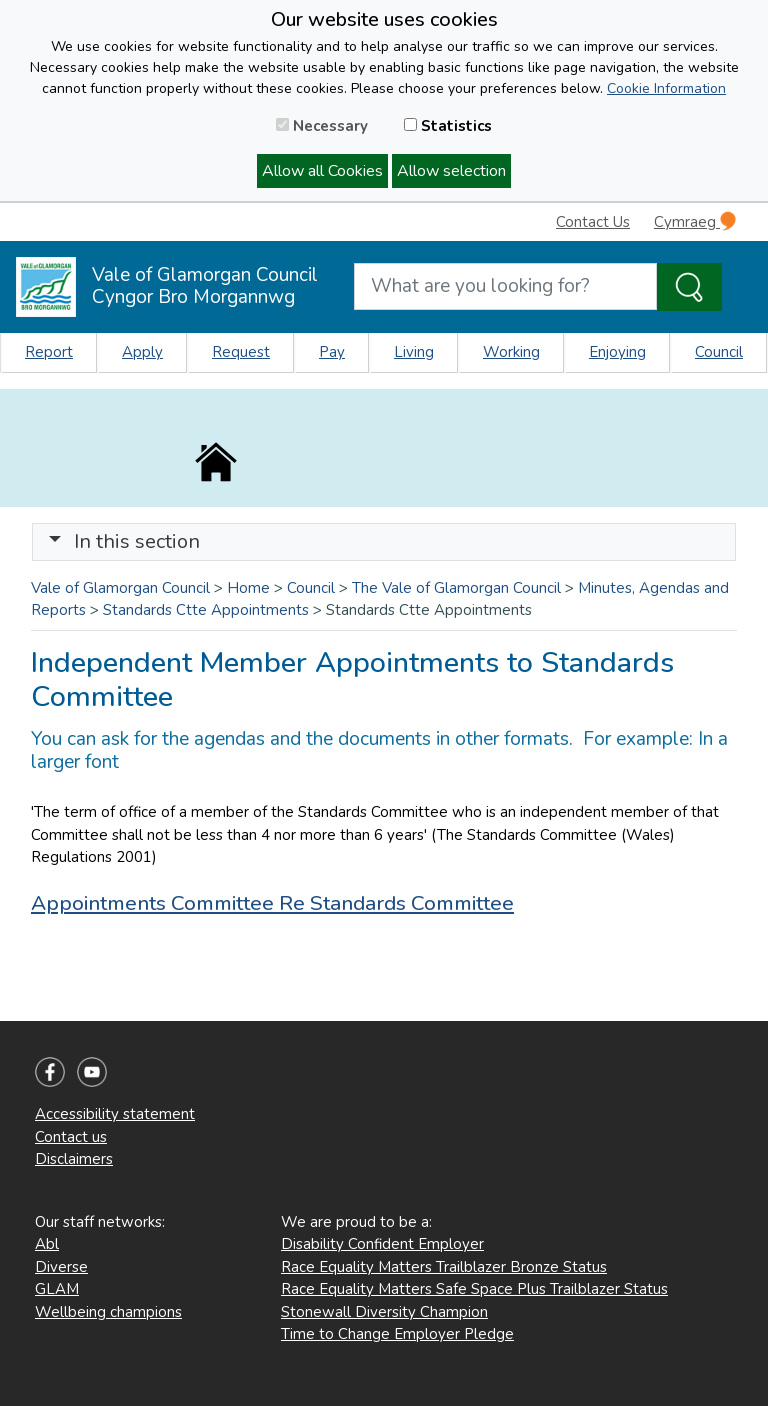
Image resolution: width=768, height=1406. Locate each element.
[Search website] (505, 286)
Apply (142, 352)
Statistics (448, 126)
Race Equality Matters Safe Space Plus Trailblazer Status (474, 1289)
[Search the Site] (689, 287)
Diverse (61, 1267)
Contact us (71, 1137)
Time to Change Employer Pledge (397, 1334)
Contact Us (593, 222)
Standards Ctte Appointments (206, 610)
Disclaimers (74, 1159)
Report (49, 352)
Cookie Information (666, 88)
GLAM (57, 1289)
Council (719, 352)
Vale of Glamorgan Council (120, 588)
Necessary (322, 126)
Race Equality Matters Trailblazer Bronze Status (444, 1267)
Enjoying (617, 352)
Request (241, 352)
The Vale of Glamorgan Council (456, 588)
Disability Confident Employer (382, 1244)
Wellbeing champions (108, 1312)
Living (414, 352)
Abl (47, 1244)
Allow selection (451, 171)
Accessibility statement (115, 1114)
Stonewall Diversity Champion (384, 1312)
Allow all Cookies (322, 171)
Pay (332, 352)
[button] (55, 541)
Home (248, 588)
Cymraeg (695, 221)
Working (511, 352)
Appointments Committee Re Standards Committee (272, 903)
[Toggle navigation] (384, 542)
